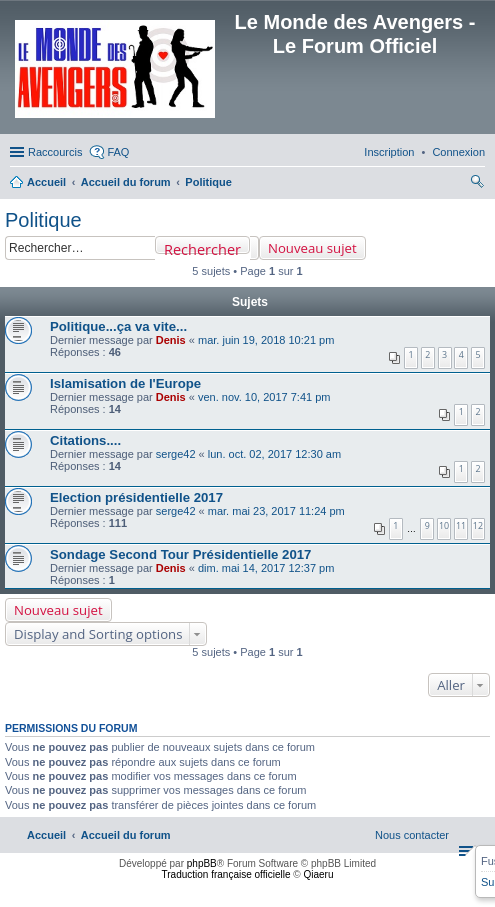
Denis (171, 340)
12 (478, 525)
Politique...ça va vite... (118, 326)
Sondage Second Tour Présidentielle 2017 (180, 554)
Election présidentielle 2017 (136, 497)
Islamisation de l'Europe (125, 383)
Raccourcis (55, 152)
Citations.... (85, 440)
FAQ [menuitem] (118, 152)
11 (461, 525)
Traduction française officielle (226, 874)
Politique (43, 220)
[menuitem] (458, 152)
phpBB (202, 863)
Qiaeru (318, 874)
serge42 (176, 454)
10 (444, 525)
